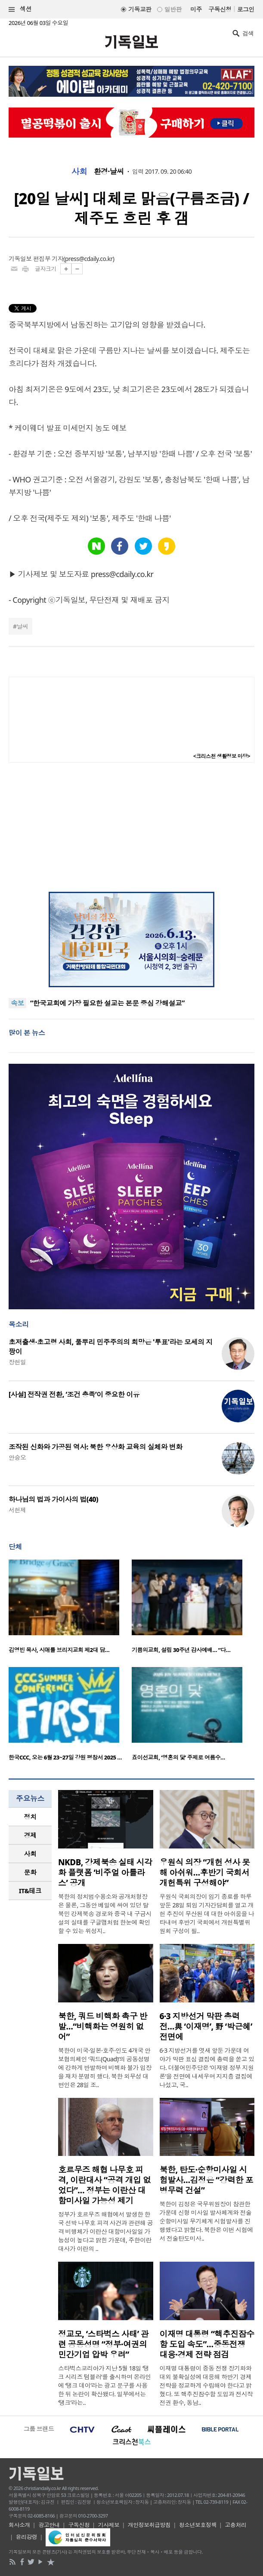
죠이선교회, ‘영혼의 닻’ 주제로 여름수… (178, 1757)
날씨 (22, 626)
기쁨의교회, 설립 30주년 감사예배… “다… (181, 1650)
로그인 (245, 9)
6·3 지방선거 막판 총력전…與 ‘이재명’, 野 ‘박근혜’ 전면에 (206, 2026)
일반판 (173, 9)
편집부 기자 (48, 259)
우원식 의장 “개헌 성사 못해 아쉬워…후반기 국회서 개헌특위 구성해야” (205, 1872)
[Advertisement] (132, 827)
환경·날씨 (109, 171)
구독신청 (220, 9)
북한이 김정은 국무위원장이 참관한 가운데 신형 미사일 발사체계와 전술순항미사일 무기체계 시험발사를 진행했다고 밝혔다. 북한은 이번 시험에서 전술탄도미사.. (206, 2221)
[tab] (30, 1817)
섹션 (20, 9)
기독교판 (140, 9)
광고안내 (49, 2525)
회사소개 (19, 2525)
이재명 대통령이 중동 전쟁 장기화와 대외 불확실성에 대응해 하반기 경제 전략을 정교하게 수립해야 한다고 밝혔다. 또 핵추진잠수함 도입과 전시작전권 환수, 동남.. (206, 2385)
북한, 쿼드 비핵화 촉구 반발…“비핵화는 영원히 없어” (102, 2026)
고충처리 (235, 2525)
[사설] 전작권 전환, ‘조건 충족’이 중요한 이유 (74, 1394)
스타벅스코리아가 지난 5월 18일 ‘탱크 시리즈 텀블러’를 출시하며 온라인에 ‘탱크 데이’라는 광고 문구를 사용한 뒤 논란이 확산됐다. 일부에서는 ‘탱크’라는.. (104, 2385)
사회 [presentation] (30, 1853)
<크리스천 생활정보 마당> (221, 756)
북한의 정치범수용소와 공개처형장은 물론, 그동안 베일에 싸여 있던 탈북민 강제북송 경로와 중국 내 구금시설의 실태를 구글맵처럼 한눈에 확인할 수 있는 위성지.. (105, 1913)
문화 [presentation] (30, 1872)
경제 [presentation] (30, 1835)
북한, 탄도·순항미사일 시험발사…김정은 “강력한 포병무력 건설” (206, 2180)
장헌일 (17, 1362)
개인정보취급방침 (149, 2525)
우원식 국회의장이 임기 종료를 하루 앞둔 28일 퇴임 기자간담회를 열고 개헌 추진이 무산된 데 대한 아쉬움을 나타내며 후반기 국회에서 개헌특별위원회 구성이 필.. (207, 1913)
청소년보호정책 (198, 2525)
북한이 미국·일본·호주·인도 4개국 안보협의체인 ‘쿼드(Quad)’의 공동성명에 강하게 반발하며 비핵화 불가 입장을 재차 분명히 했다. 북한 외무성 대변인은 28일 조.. (105, 2067)
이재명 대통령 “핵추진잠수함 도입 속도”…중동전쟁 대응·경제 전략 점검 (207, 2344)
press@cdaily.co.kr (89, 259)
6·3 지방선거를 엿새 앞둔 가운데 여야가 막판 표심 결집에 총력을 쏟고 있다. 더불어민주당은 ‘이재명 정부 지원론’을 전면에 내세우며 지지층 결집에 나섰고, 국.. (207, 2067)
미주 (196, 9)
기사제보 (109, 2525)
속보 (17, 1003)
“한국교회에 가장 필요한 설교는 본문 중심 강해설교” (107, 1003)
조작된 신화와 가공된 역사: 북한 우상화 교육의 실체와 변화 (95, 1447)
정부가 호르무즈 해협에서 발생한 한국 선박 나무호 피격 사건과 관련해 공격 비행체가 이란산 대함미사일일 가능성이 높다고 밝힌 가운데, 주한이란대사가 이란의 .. (105, 2231)
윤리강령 (26, 2537)
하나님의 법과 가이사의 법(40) (53, 1499)
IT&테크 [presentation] (30, 1890)
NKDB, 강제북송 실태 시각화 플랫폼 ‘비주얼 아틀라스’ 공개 (105, 1872)
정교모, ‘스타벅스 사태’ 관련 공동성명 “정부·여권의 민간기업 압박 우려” (103, 2344)
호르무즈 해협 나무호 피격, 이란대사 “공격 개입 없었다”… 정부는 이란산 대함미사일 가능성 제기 (104, 2185)
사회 (79, 171)
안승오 (17, 1457)
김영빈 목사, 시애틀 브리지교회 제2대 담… (59, 1650)
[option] (70, 1609)
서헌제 (17, 1510)
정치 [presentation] (30, 1816)
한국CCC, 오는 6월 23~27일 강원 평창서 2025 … (65, 1757)
